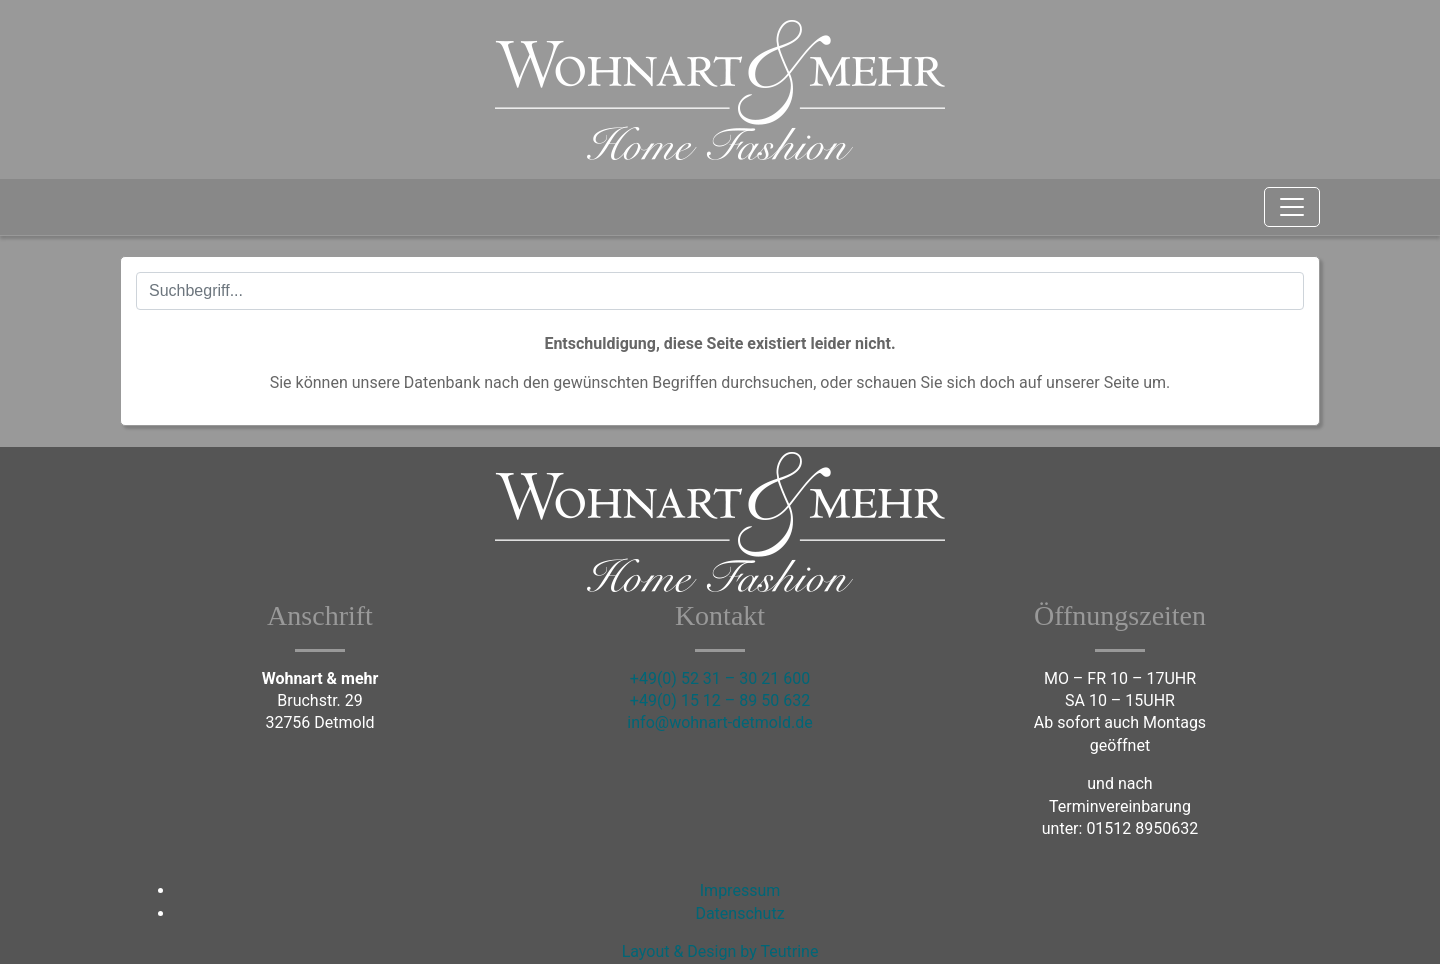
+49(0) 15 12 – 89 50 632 (720, 700)
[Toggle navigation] (1292, 207)
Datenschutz (739, 913)
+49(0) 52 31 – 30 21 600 (720, 678)
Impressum (740, 890)
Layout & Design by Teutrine (720, 951)
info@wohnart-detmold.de (719, 722)
